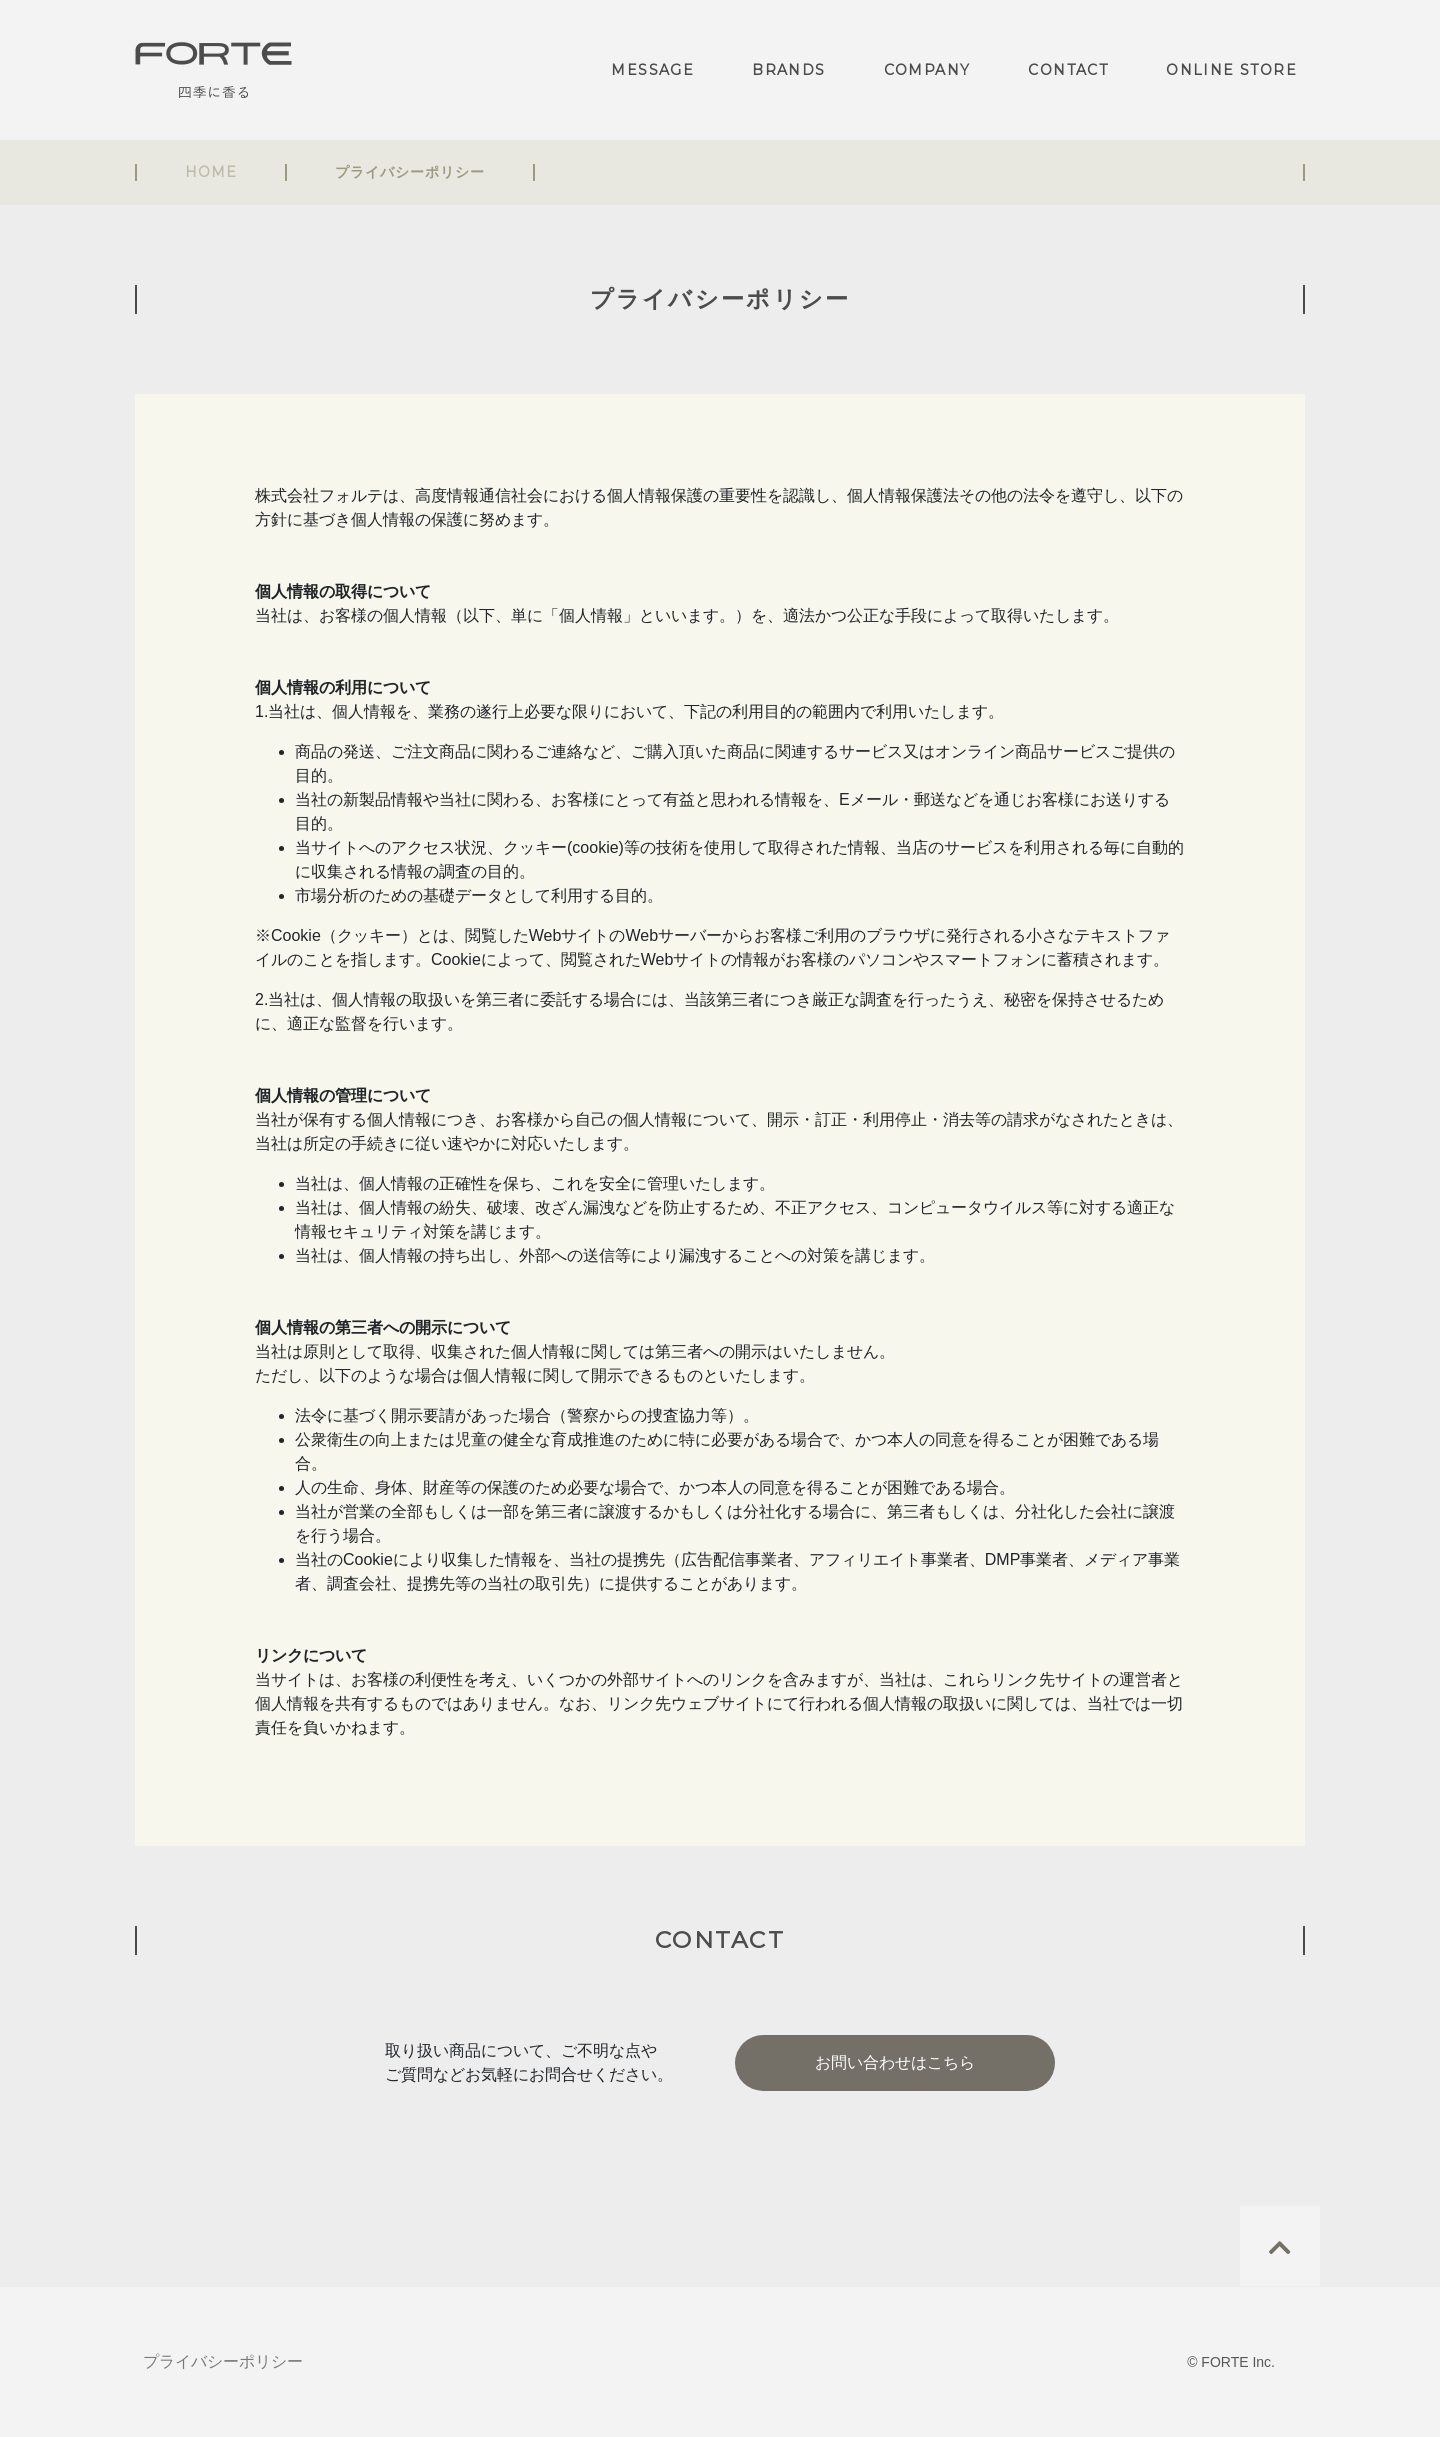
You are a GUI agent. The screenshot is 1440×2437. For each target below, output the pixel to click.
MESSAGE (652, 70)
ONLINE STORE (1231, 70)
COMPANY (927, 70)
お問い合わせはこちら (895, 2062)
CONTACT (1068, 70)
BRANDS (788, 70)
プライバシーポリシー (223, 2361)
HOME (211, 172)
